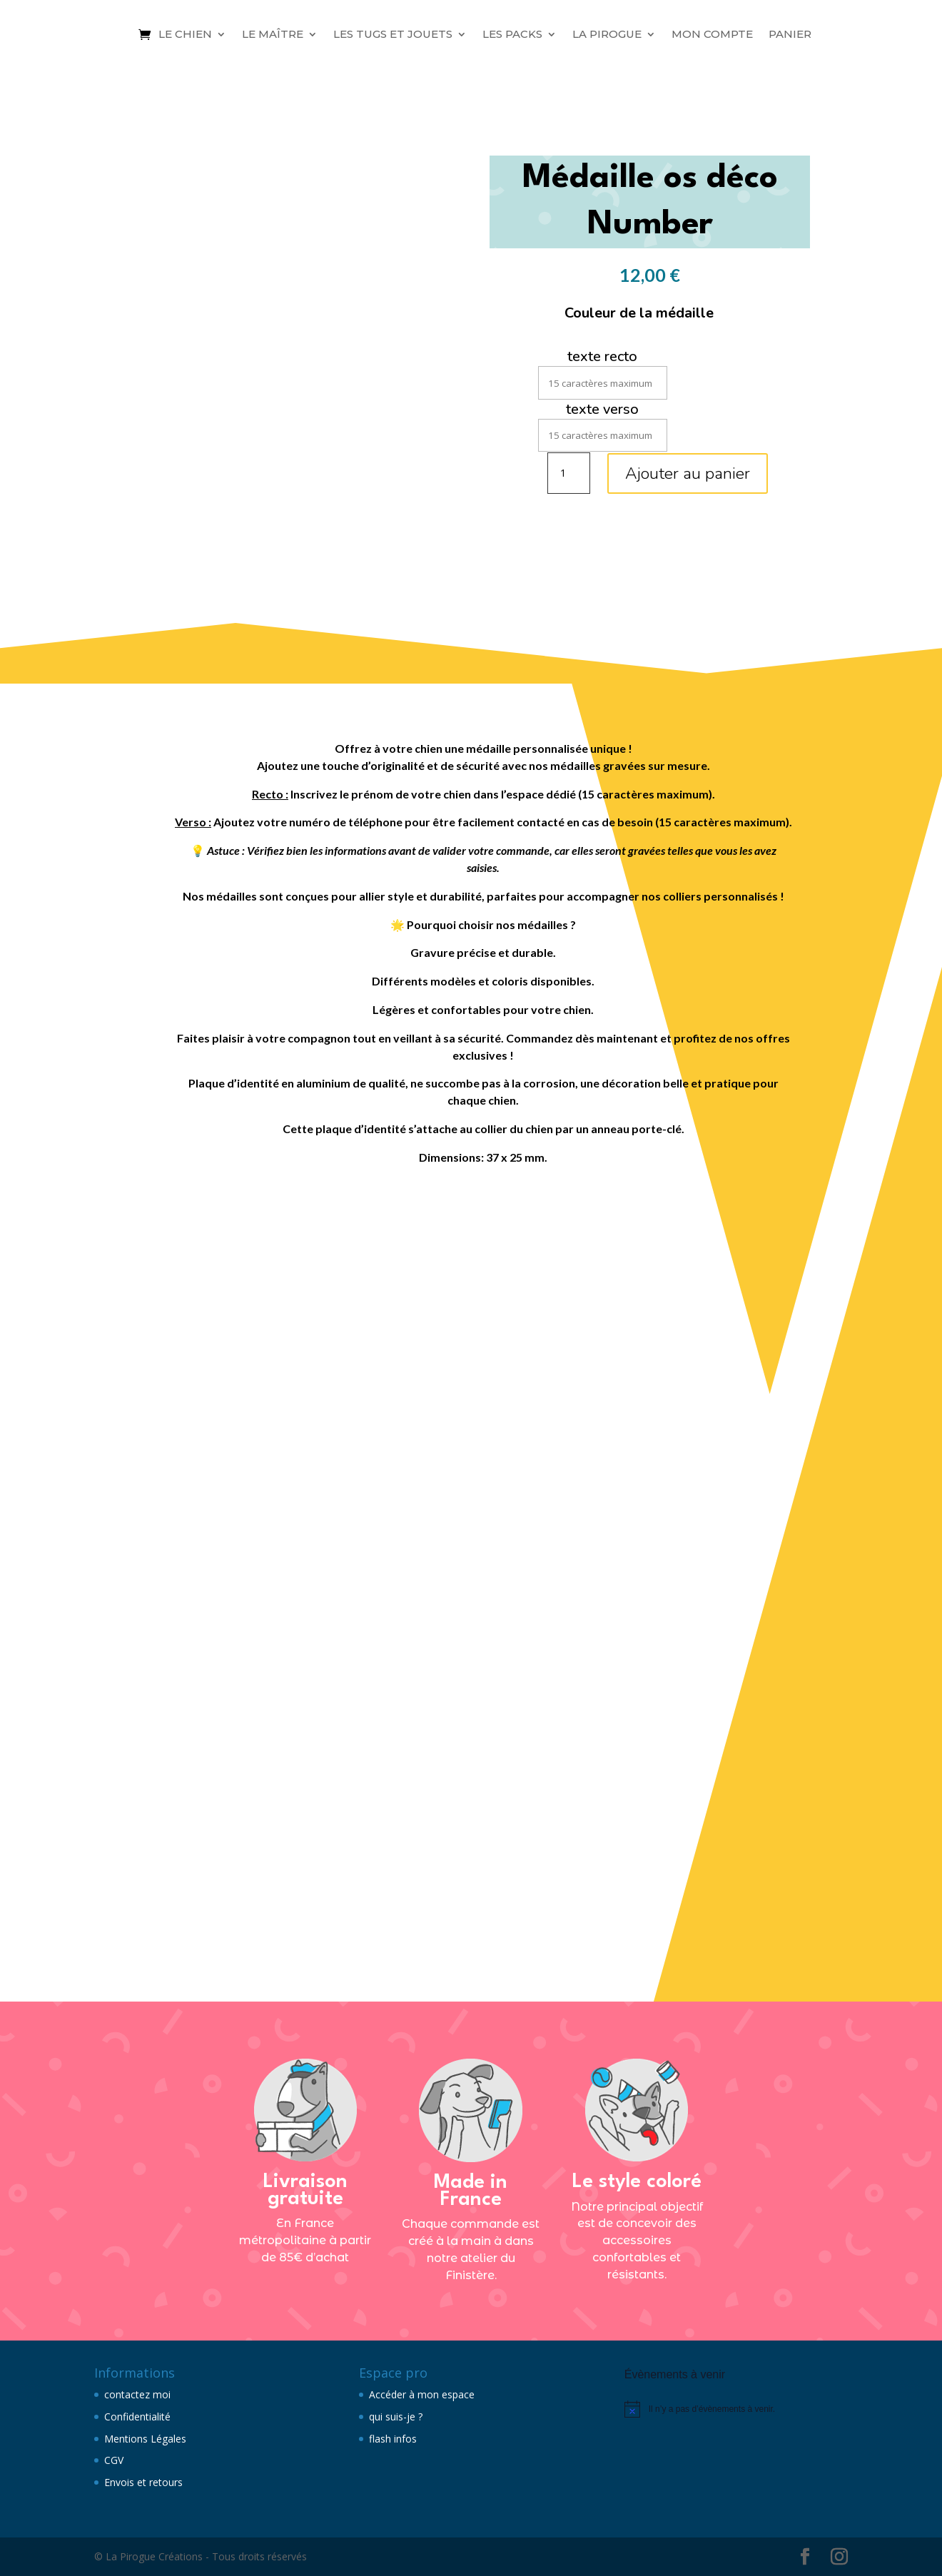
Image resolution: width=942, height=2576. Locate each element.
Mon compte (712, 34)
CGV (113, 2460)
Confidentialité (137, 2416)
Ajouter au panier (687, 473)
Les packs (512, 34)
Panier (790, 34)
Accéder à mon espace (422, 2394)
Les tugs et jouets (392, 34)
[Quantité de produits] (568, 473)
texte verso (602, 409)
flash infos (393, 2438)
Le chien (185, 34)
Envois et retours (143, 2482)
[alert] (736, 2409)
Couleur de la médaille (639, 313)
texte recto (602, 356)
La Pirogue (607, 34)
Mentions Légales (145, 2438)
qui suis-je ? (395, 2416)
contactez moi (137, 2394)
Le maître (272, 34)
